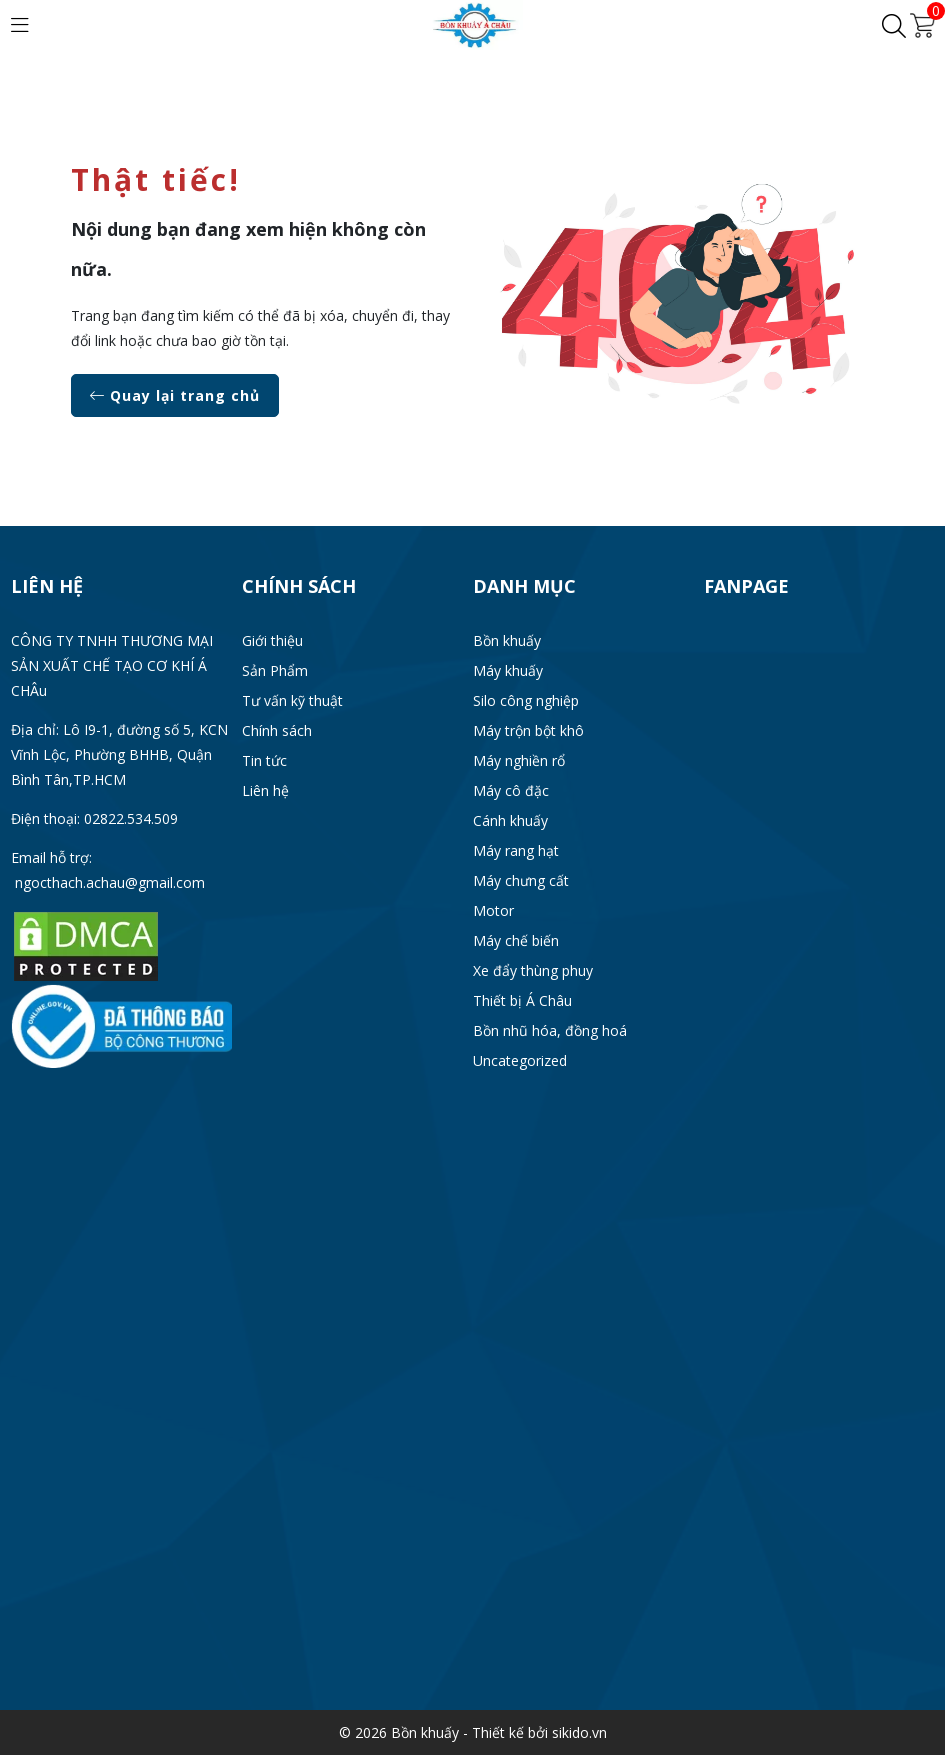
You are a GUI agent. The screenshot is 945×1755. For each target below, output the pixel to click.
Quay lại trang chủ (175, 395)
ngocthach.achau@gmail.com (110, 882)
